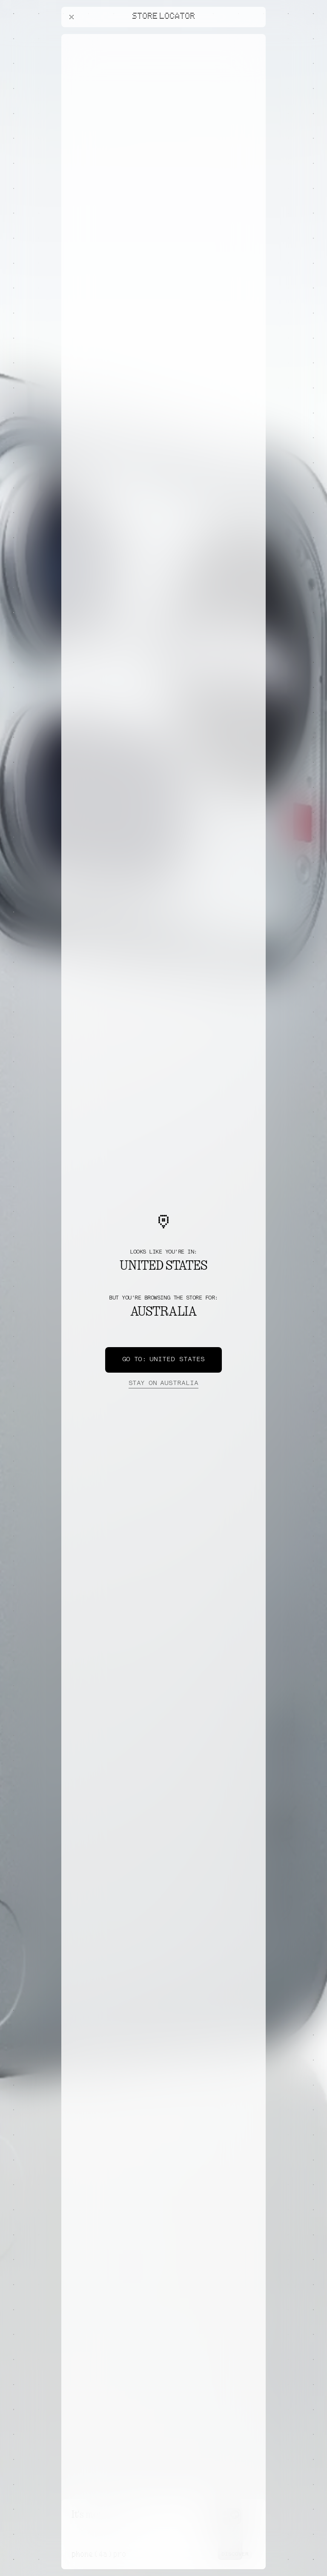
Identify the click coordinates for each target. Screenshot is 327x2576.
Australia (163, 1383)
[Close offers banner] (255, 36)
